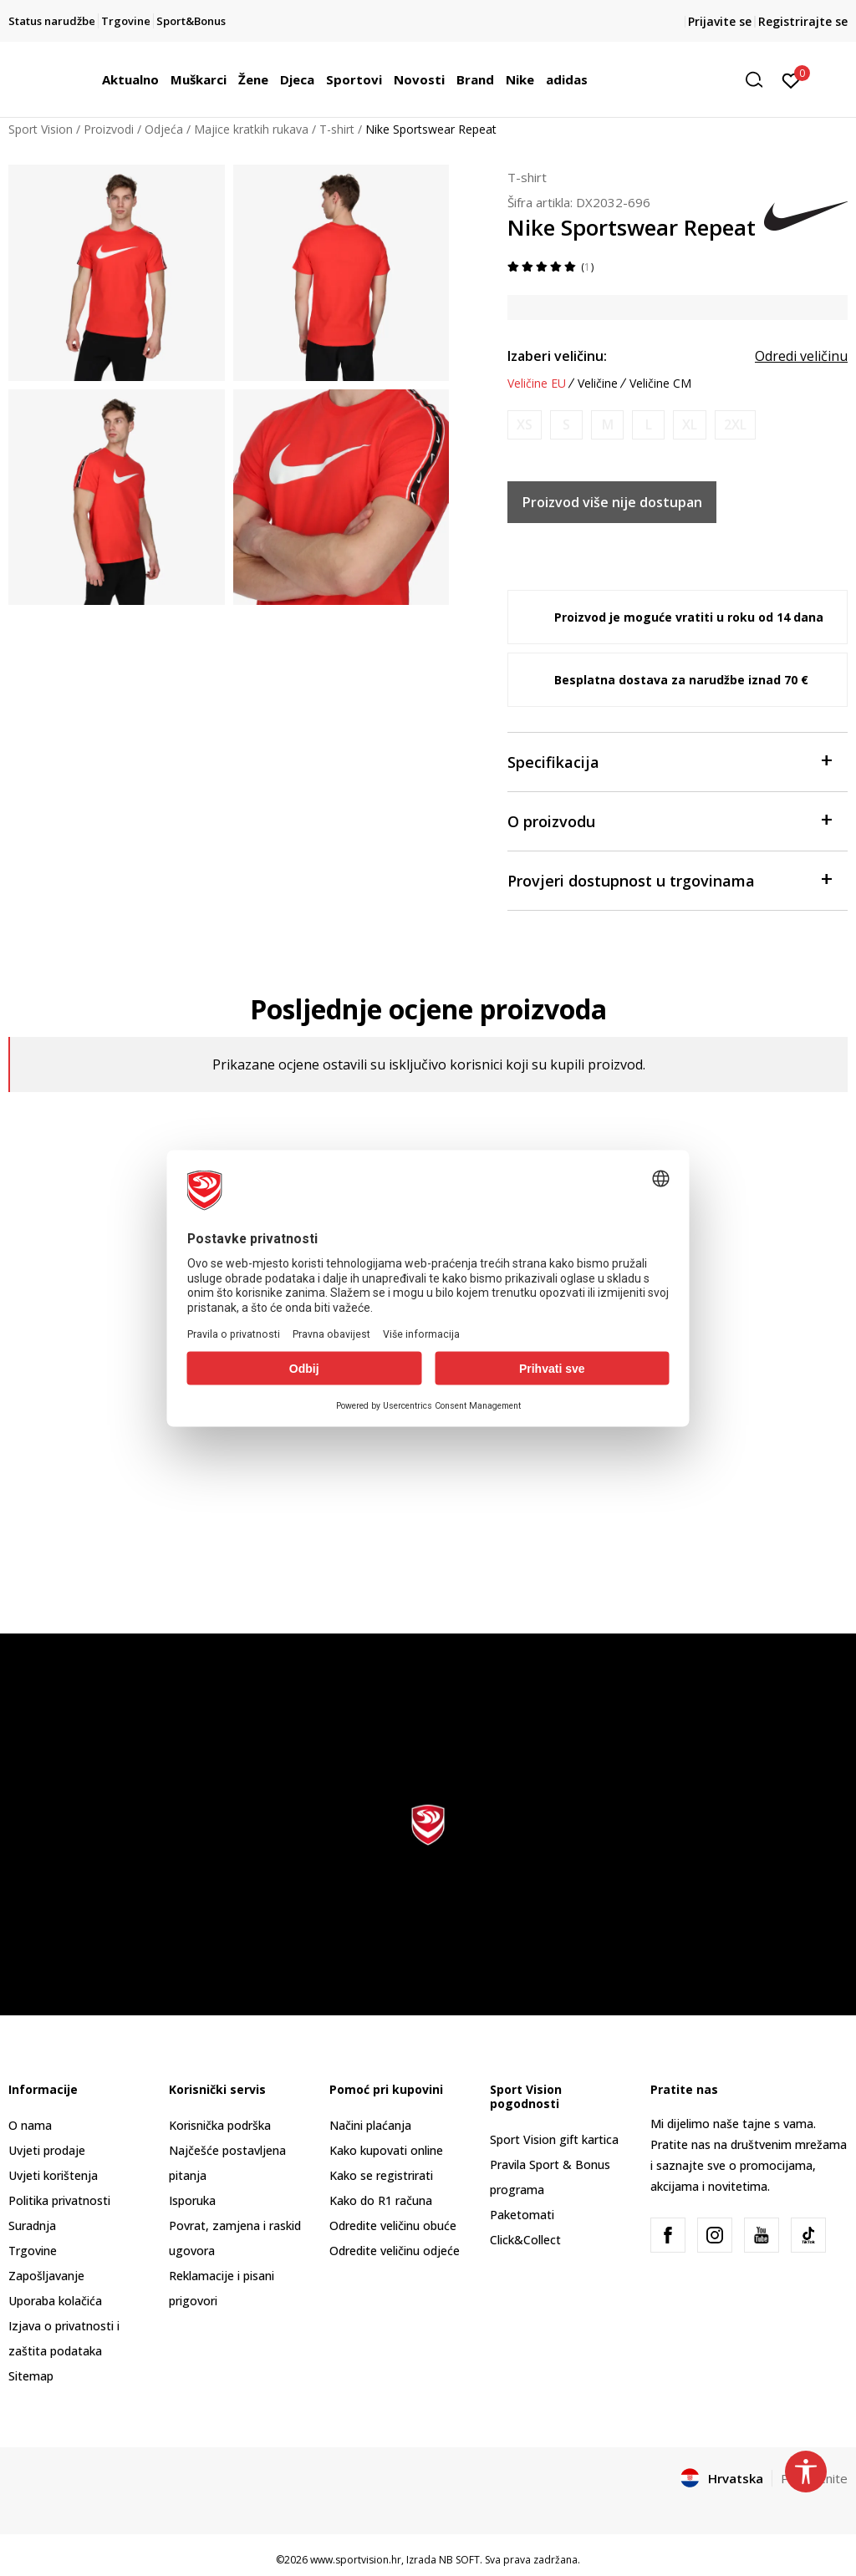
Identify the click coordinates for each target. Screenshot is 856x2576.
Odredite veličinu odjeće (394, 2250)
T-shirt (336, 129)
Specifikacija (669, 760)
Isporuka (192, 2200)
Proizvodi (109, 129)
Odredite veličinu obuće (392, 2225)
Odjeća (164, 129)
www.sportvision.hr (355, 2560)
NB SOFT (459, 2560)
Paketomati (522, 2215)
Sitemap (31, 2376)
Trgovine (32, 2250)
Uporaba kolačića (55, 2301)
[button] (760, 79)
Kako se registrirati (381, 2175)
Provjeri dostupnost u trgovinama (669, 879)
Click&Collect (525, 2240)
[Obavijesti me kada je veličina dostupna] (524, 424)
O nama (30, 2125)
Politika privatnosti (59, 2200)
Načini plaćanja (370, 2125)
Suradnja (32, 2225)
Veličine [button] (598, 383)
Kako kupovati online (386, 2150)
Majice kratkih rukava (251, 129)
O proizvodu (669, 820)
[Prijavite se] (791, 79)
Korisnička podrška (220, 2125)
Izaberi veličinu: (557, 355)
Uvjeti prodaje (46, 2150)
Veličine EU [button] (536, 383)
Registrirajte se (803, 21)
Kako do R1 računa (380, 2200)
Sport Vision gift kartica (554, 2139)
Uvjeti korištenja (53, 2175)
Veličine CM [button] (660, 383)
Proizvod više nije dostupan (612, 502)
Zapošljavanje (46, 2276)
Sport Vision (40, 129)
